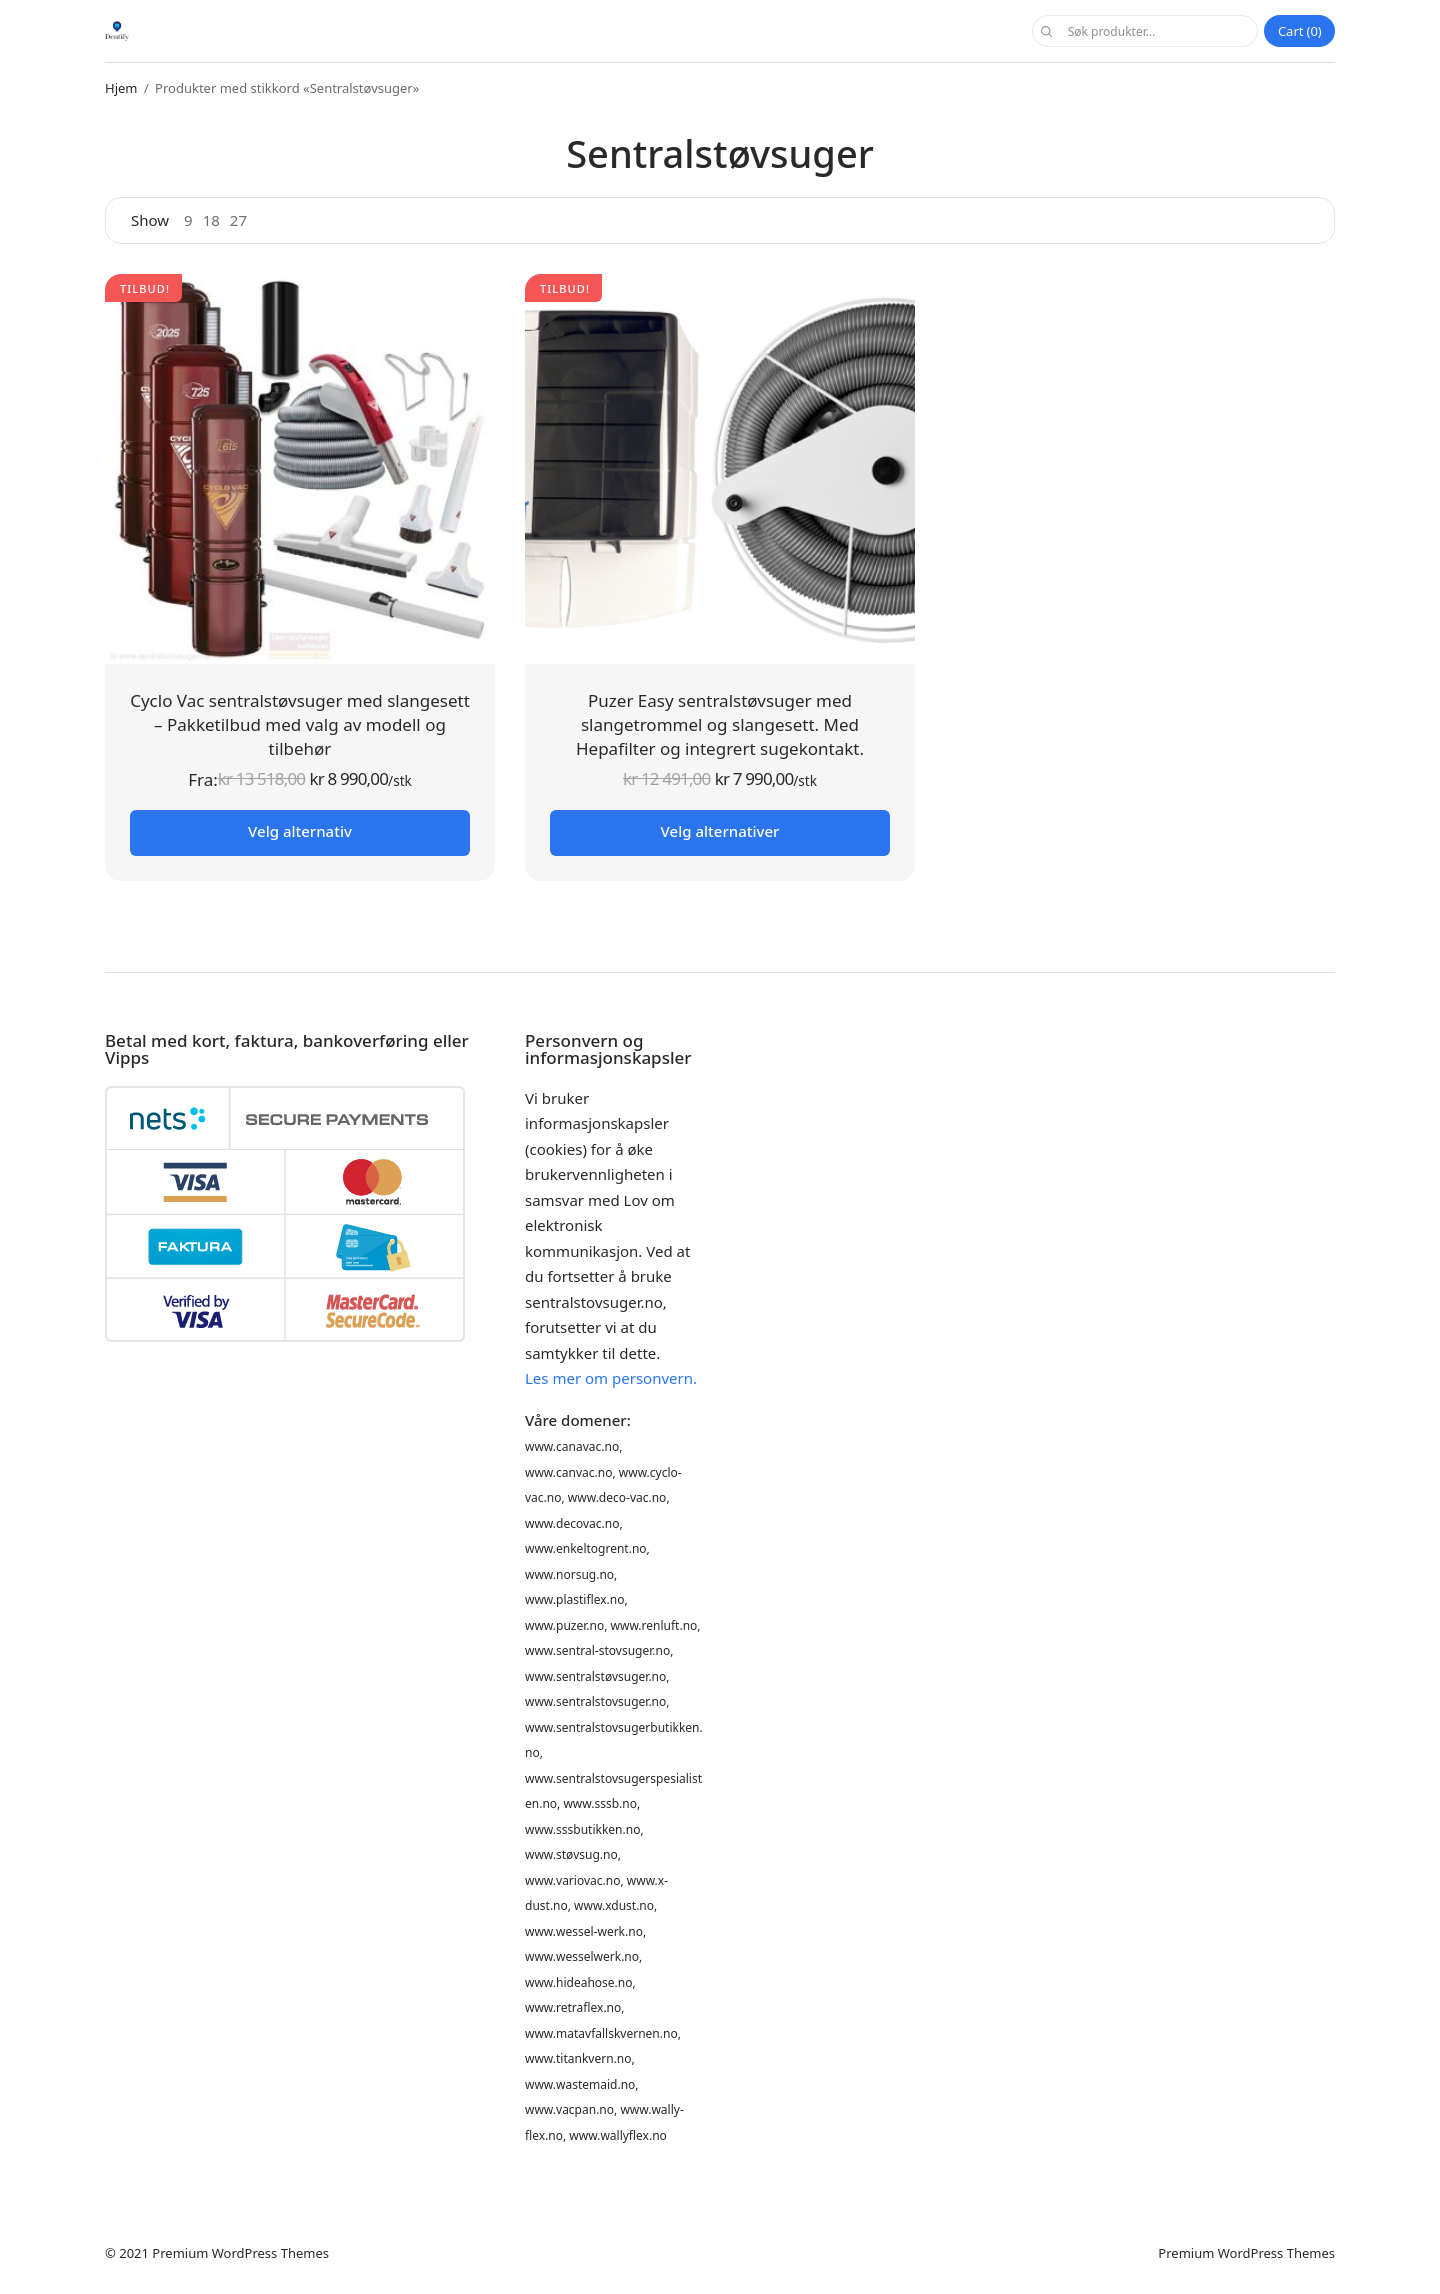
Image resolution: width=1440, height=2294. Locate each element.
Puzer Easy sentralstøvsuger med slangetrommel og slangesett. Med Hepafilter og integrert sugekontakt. (720, 724)
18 (211, 220)
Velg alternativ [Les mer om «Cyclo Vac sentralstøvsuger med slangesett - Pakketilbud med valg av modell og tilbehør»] (300, 831)
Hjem (121, 88)
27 (238, 220)
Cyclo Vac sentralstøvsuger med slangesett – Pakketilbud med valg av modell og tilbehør (300, 724)
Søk (1045, 31)
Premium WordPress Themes (240, 2253)
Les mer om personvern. (611, 1378)
